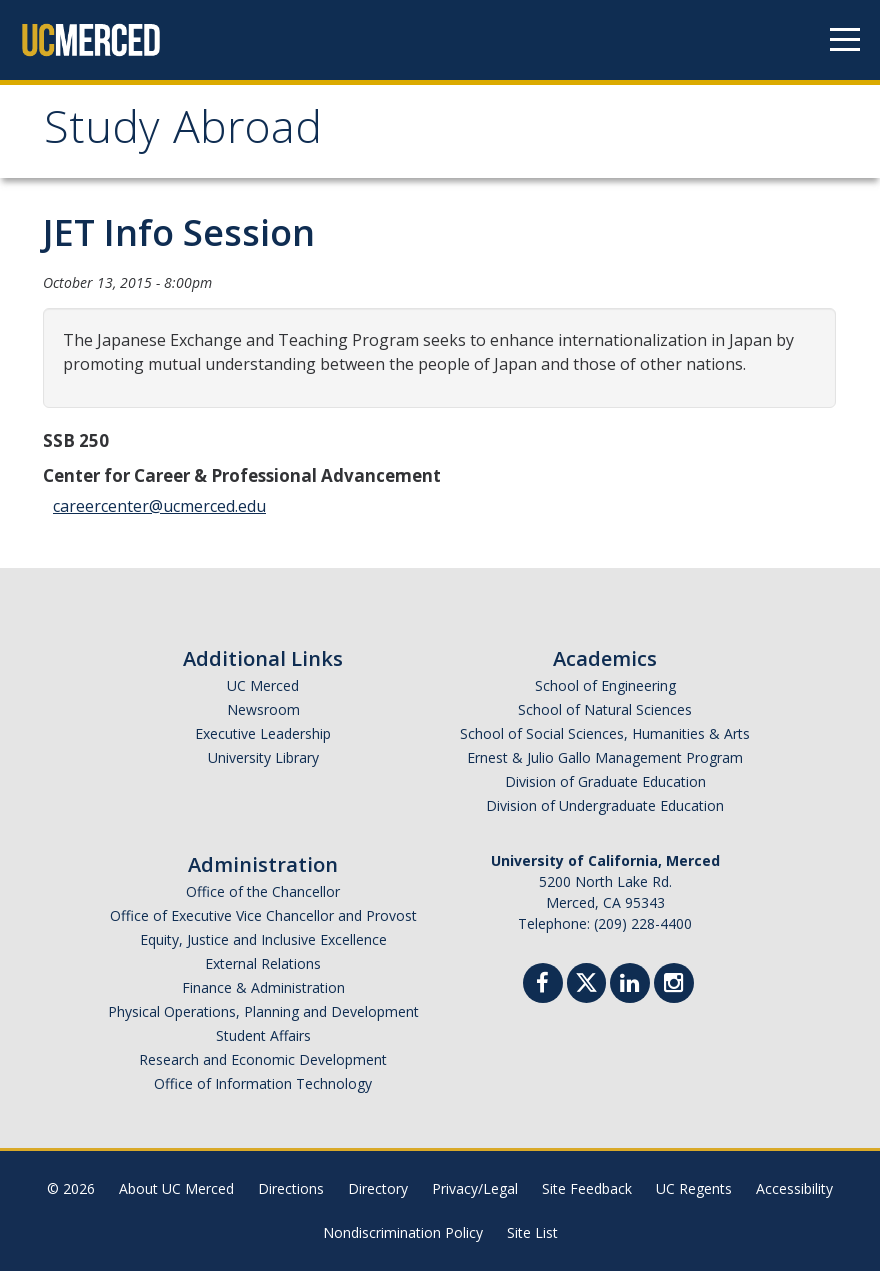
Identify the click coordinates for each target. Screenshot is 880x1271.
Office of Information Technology (263, 1083)
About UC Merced (176, 1188)
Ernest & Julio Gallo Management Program (605, 757)
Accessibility (794, 1188)
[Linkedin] (630, 985)
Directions (291, 1188)
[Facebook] (543, 985)
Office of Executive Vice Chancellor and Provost (263, 915)
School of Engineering (605, 685)
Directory (378, 1188)
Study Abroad (183, 133)
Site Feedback (587, 1188)
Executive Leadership (263, 733)
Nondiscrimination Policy (403, 1232)
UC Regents (694, 1188)
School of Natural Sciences (605, 709)
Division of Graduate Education (605, 781)
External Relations (263, 963)
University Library (263, 757)
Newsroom (263, 709)
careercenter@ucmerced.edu (159, 506)
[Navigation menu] (845, 40)
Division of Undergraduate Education (605, 805)
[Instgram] (674, 985)
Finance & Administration (263, 987)
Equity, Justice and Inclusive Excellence (263, 939)
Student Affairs (263, 1035)
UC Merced (263, 685)
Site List (532, 1232)
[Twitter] (586, 980)
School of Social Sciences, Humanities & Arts (605, 733)
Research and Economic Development (263, 1059)
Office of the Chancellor (263, 891)
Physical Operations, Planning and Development (263, 1011)
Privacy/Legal (475, 1188)
